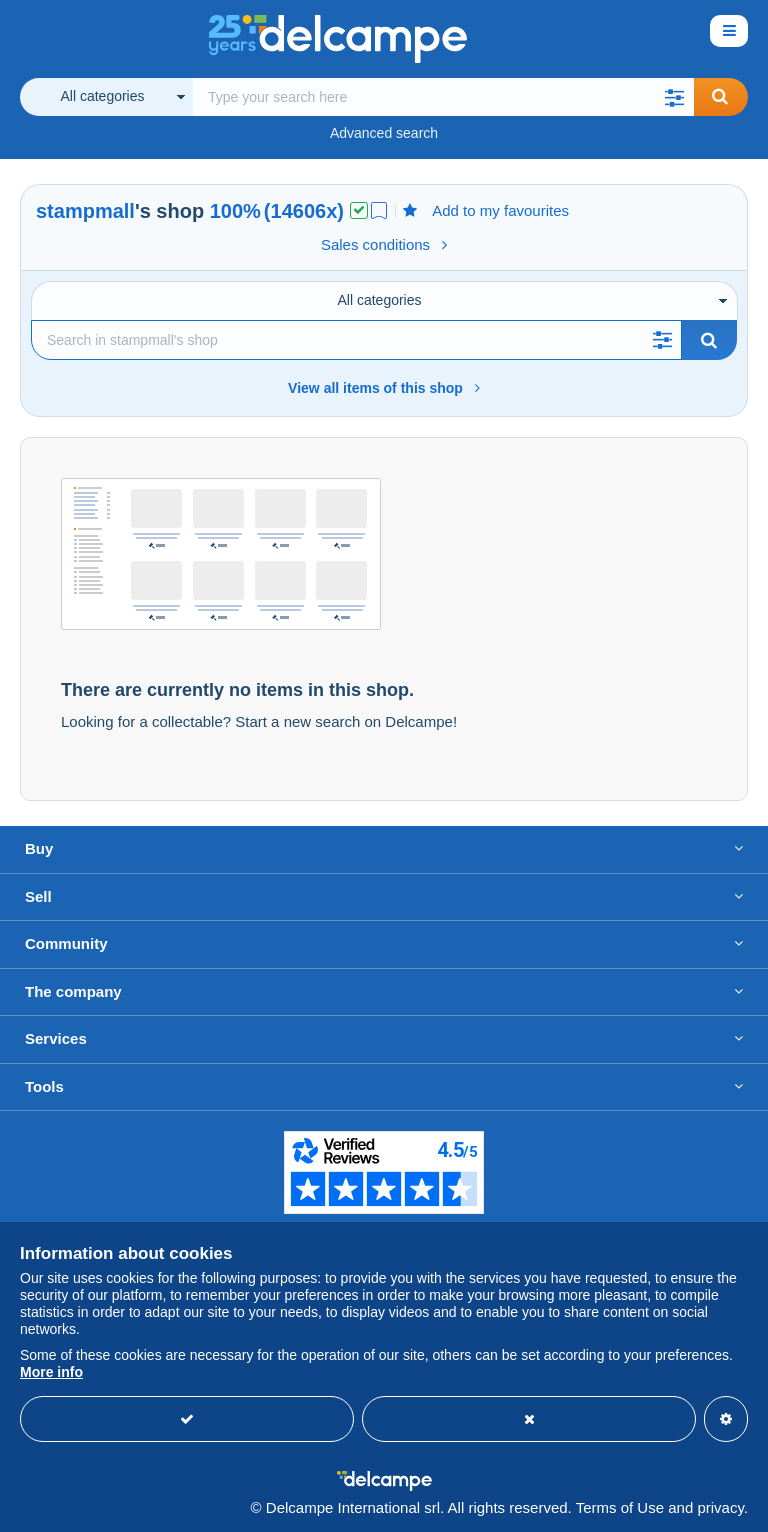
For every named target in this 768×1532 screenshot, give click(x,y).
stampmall (85, 211)
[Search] (356, 340)
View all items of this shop (384, 388)
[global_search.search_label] (443, 97)
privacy (720, 1507)
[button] (674, 97)
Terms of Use (620, 1507)
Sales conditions (384, 244)
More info (51, 1372)
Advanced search (384, 133)
